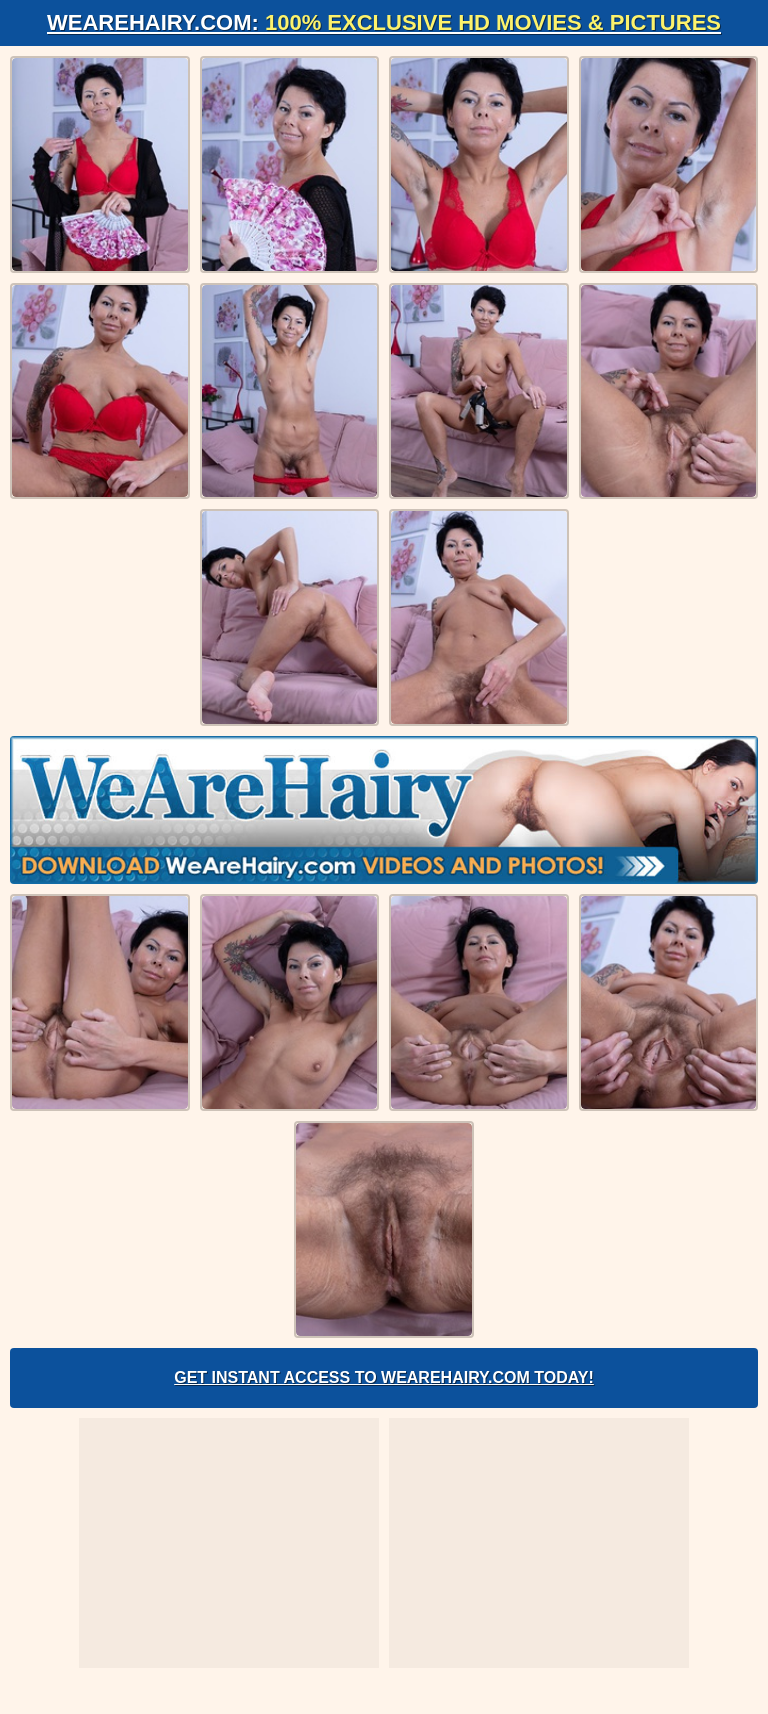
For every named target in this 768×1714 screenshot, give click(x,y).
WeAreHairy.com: (384, 22)
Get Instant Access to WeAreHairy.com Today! (384, 1377)
